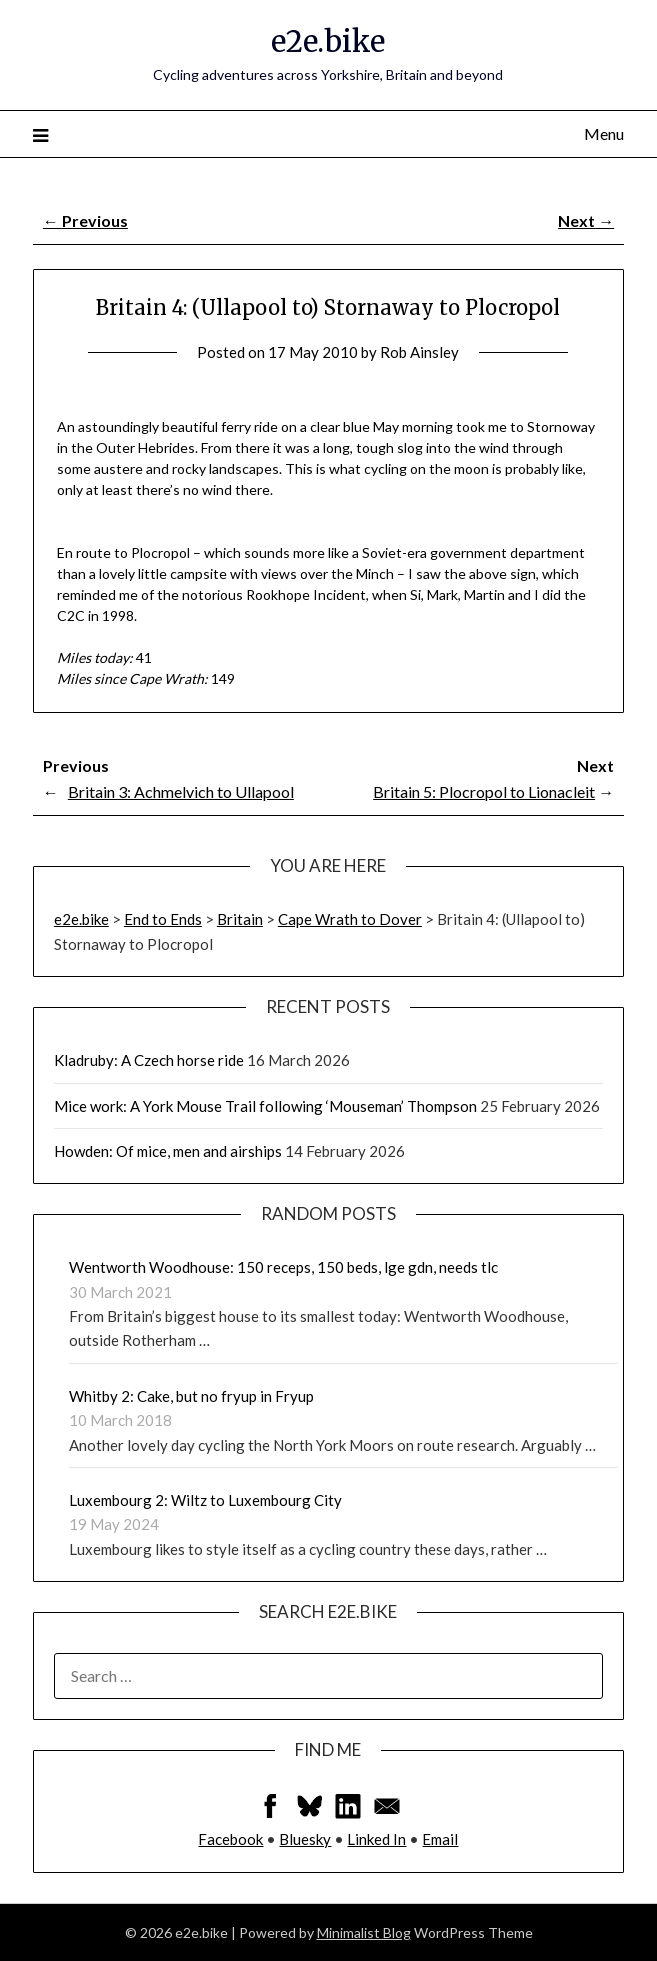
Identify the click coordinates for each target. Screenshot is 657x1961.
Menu (604, 133)
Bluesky (305, 1839)
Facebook (230, 1839)
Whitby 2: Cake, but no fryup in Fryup (191, 1396)
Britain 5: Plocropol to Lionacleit (484, 791)
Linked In (376, 1839)
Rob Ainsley (419, 352)
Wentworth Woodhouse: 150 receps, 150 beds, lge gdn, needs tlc (283, 1267)
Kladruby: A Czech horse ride (149, 1060)
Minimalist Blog (364, 1932)
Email (440, 1839)
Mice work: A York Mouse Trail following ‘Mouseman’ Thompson (265, 1106)
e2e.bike (328, 41)
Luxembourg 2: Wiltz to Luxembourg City (205, 1500)
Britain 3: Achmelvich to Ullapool (181, 791)
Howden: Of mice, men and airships (168, 1151)
